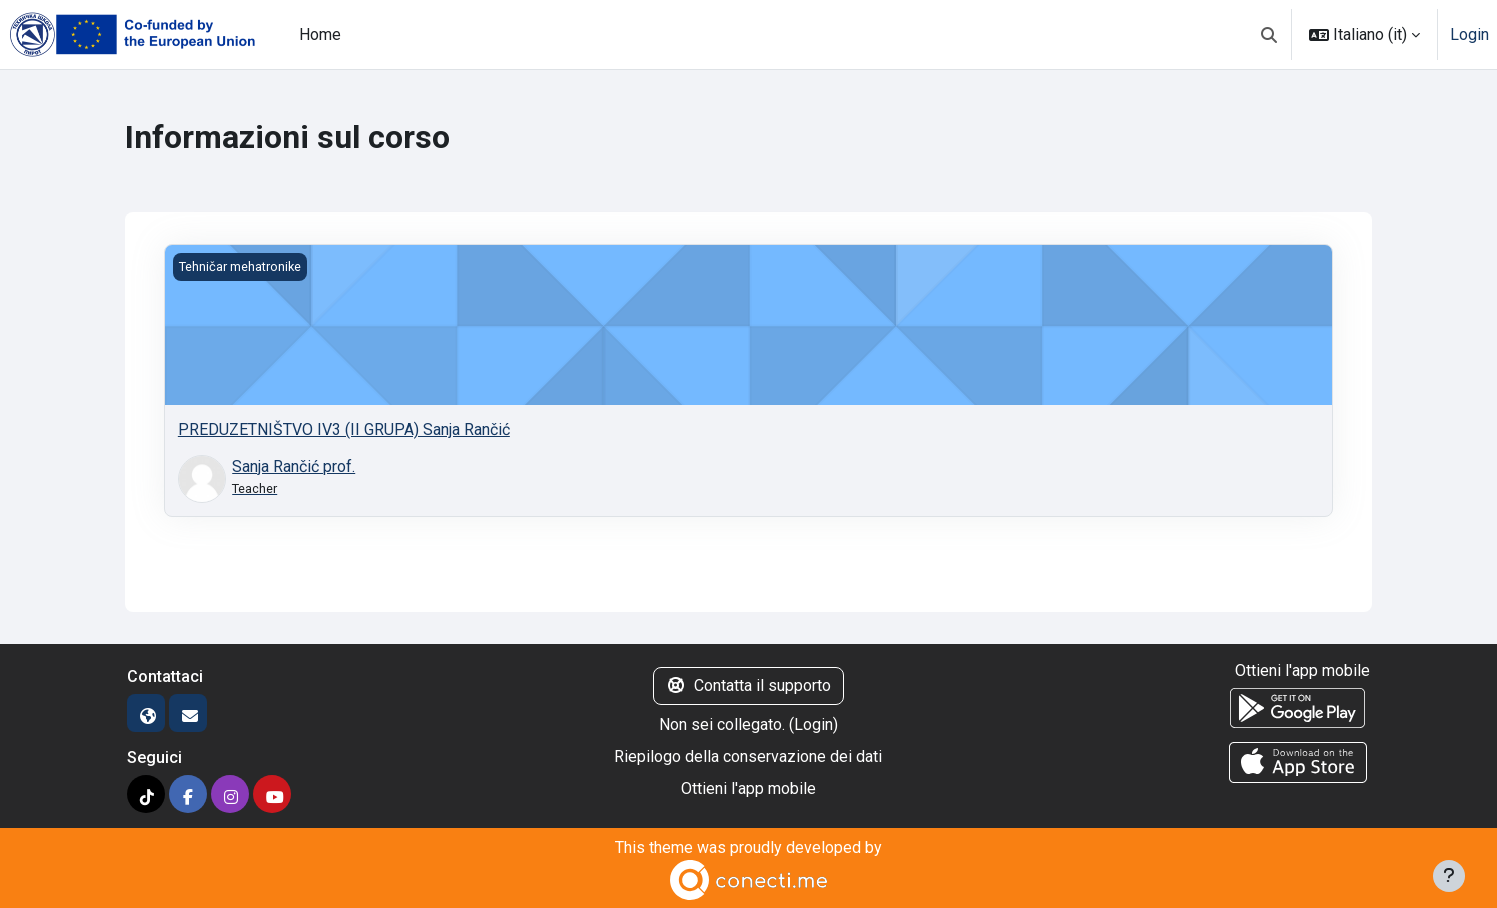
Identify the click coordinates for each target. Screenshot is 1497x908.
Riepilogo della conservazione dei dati (748, 756)
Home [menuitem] (320, 34)
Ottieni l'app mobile (748, 788)
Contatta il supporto (748, 685)
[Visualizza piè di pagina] (1449, 876)
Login (1469, 34)
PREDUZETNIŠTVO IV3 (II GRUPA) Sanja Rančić (344, 429)
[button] (1269, 34)
